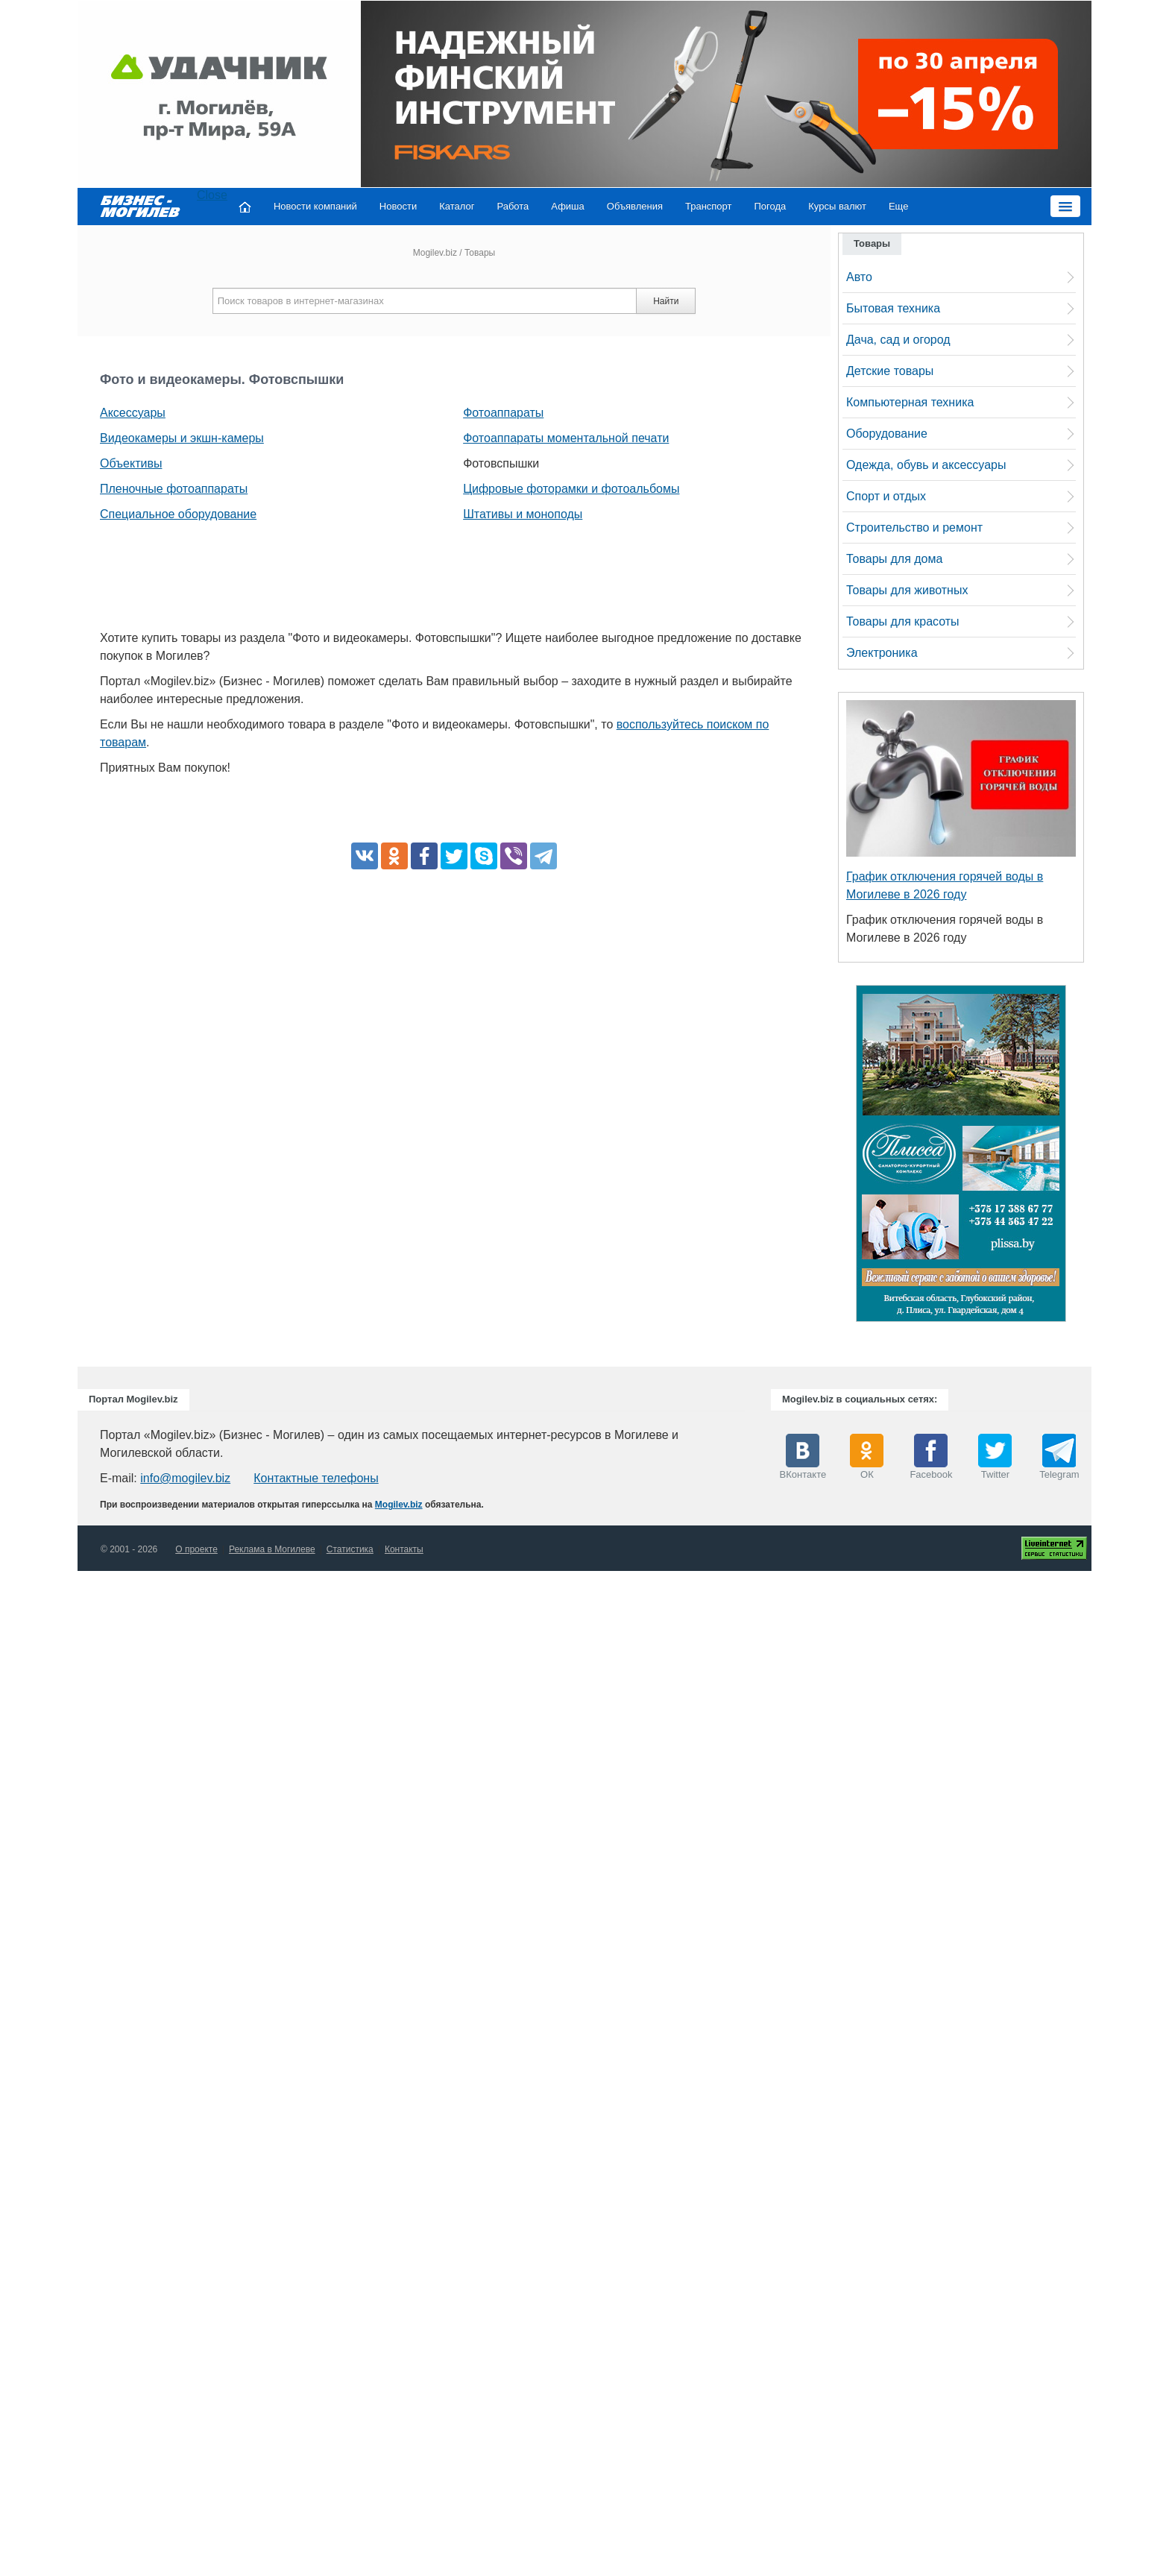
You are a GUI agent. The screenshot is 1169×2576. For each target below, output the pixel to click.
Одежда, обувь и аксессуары (926, 465)
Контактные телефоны (315, 1478)
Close (212, 195)
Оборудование (886, 433)
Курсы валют (837, 206)
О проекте (196, 1549)
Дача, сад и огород (898, 339)
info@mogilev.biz (185, 1478)
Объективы (131, 463)
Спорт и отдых (886, 496)
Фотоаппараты (503, 412)
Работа (513, 206)
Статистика (350, 1549)
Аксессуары (133, 412)
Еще (898, 206)
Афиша (567, 206)
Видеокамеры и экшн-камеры (182, 438)
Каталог (456, 206)
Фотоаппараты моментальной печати (566, 438)
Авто (859, 277)
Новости (398, 206)
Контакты (404, 1549)
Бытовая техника (893, 308)
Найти (665, 301)
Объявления (635, 206)
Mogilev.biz (435, 253)
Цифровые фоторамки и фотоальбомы (571, 488)
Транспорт (708, 206)
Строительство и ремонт (914, 527)
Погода (770, 206)
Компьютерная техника (910, 402)
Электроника (882, 652)
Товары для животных (907, 590)
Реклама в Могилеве (272, 1549)
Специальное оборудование (178, 514)
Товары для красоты (903, 621)
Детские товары (889, 371)
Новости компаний (315, 206)
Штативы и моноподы (522, 514)
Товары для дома (894, 558)
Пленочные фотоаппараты (174, 488)
